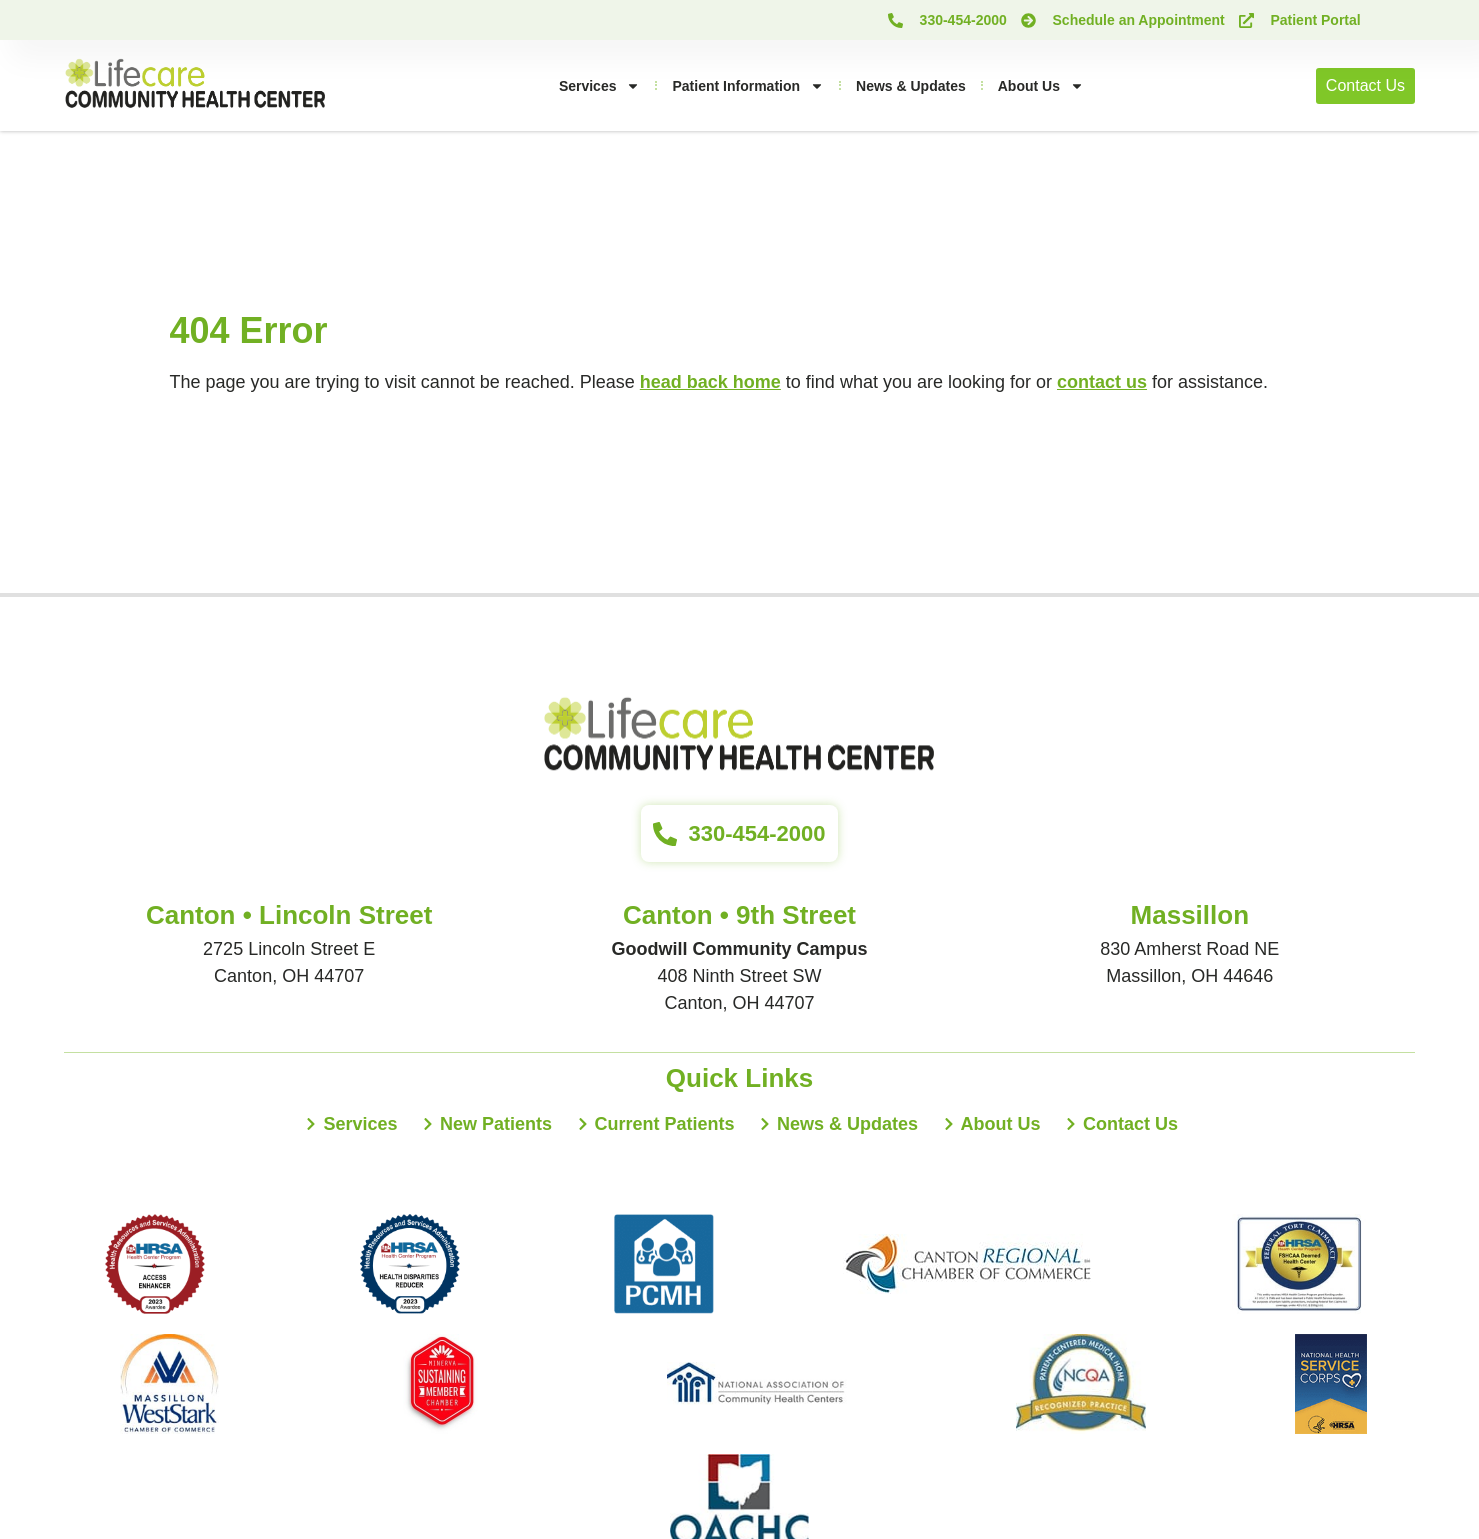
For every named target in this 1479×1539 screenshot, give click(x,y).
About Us (1041, 86)
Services (600, 86)
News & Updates (911, 86)
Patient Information (748, 86)
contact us (1102, 382)
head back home (710, 382)
